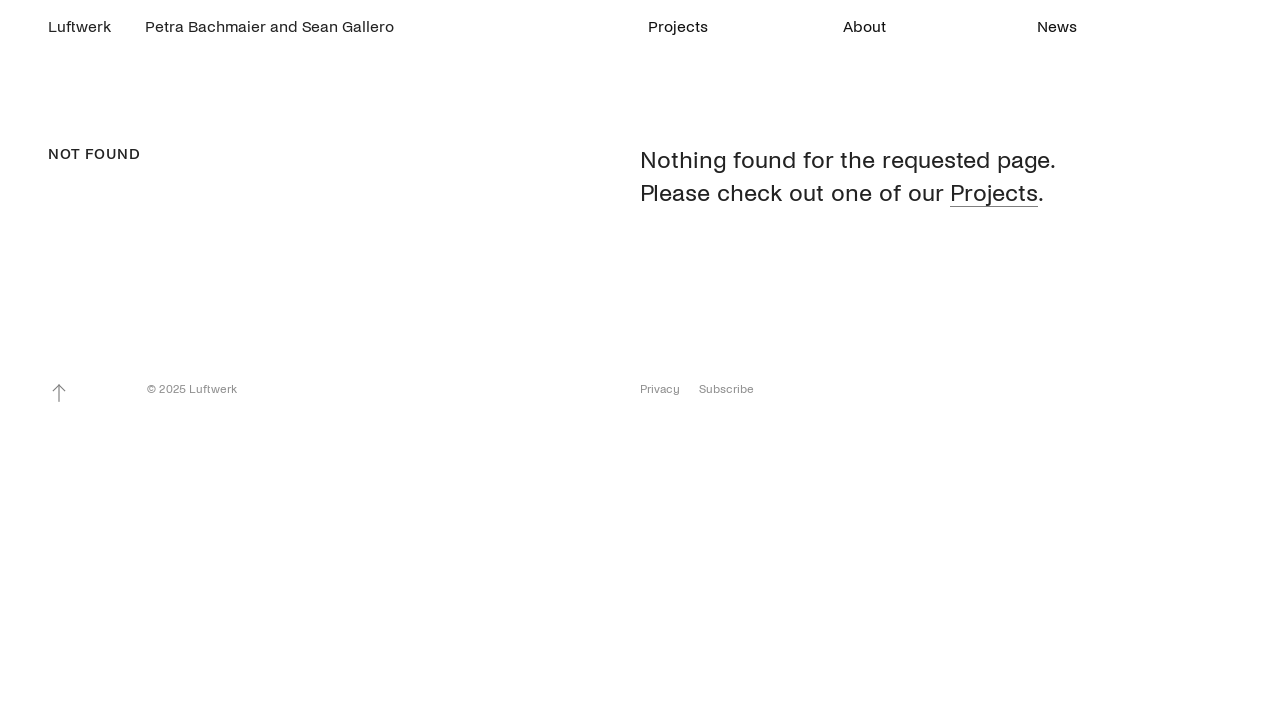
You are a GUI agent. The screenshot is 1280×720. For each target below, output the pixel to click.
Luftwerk (79, 26)
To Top (59, 393)
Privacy (660, 389)
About (864, 26)
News (1057, 26)
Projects (678, 26)
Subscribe (726, 389)
